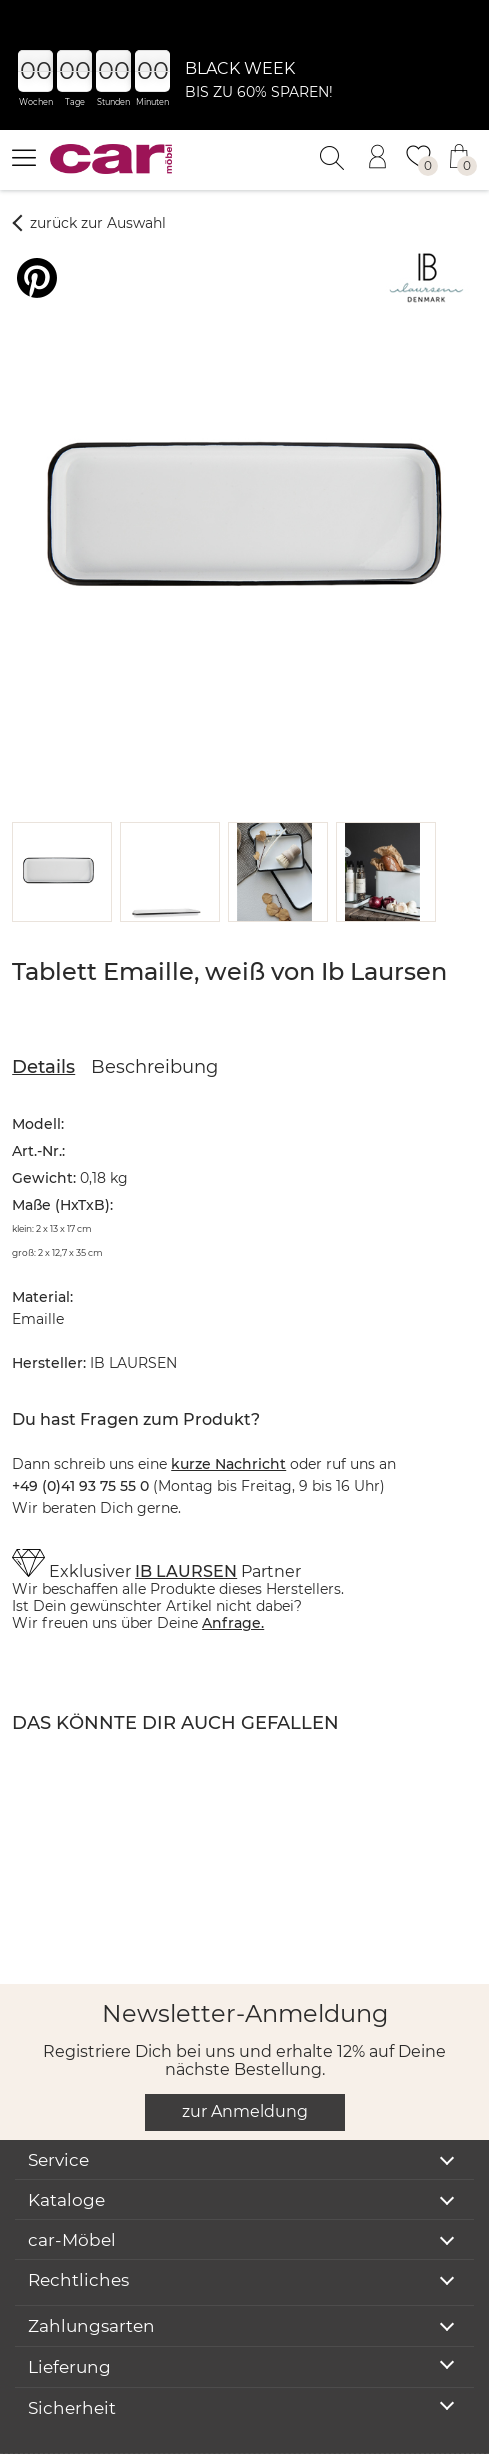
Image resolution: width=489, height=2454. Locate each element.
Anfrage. (233, 1574)
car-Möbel (72, 2191)
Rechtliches (78, 2231)
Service (58, 2111)
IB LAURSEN (186, 1522)
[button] (58, 823)
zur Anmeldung (245, 2062)
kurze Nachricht (228, 1415)
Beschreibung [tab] (154, 1018)
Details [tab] (43, 1018)
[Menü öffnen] (24, 157)
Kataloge (66, 2151)
